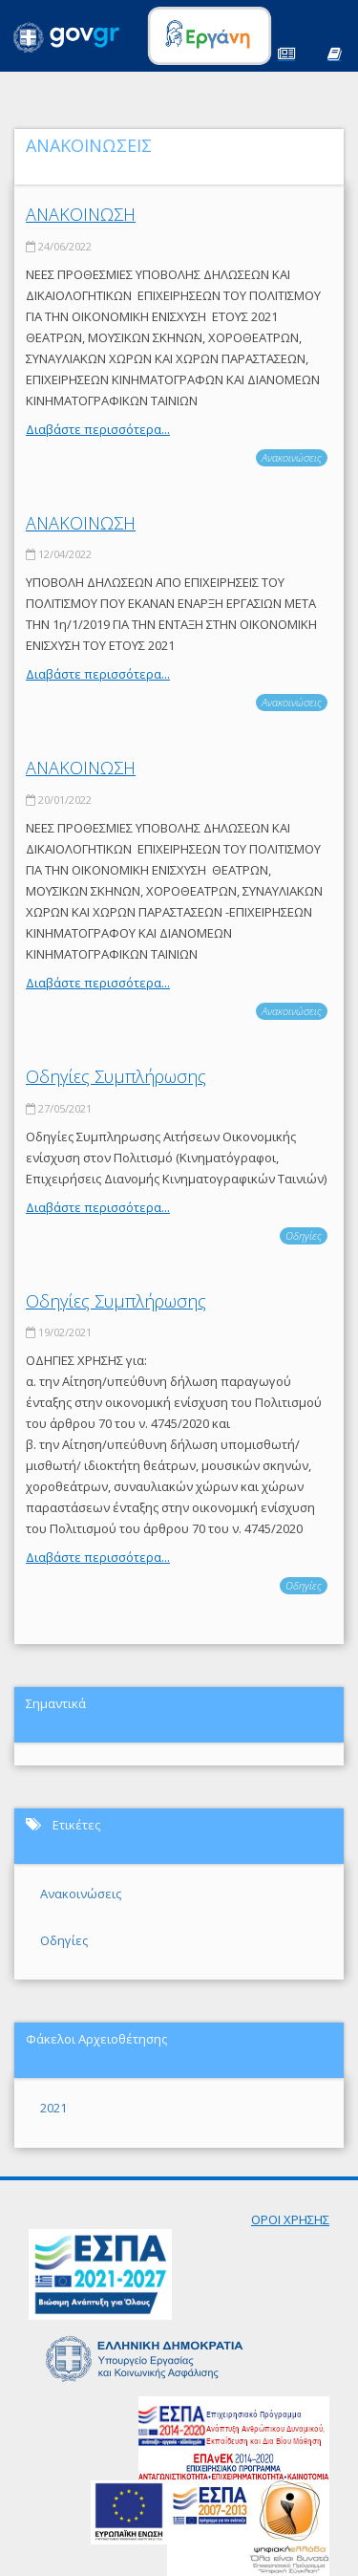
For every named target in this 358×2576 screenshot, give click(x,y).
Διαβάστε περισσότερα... (98, 429)
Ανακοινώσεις (292, 457)
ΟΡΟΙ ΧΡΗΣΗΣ (290, 2219)
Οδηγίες (303, 1235)
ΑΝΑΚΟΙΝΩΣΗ (81, 214)
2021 (53, 2107)
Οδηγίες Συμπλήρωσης (116, 1076)
